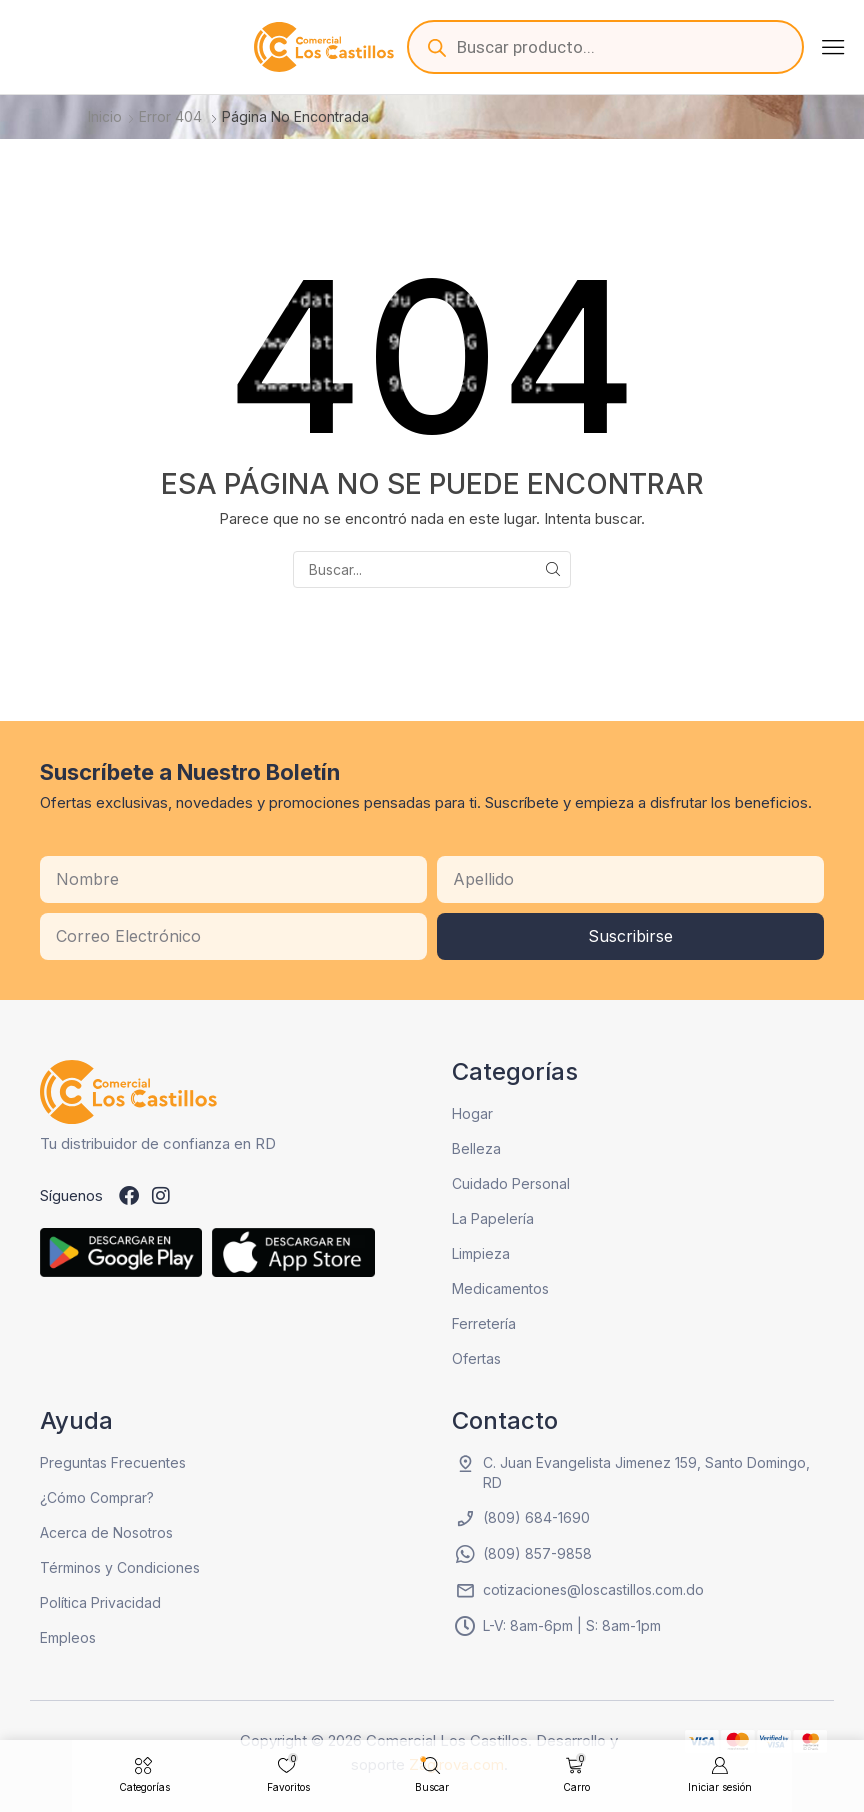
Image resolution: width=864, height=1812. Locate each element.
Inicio (105, 116)
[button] (833, 47)
